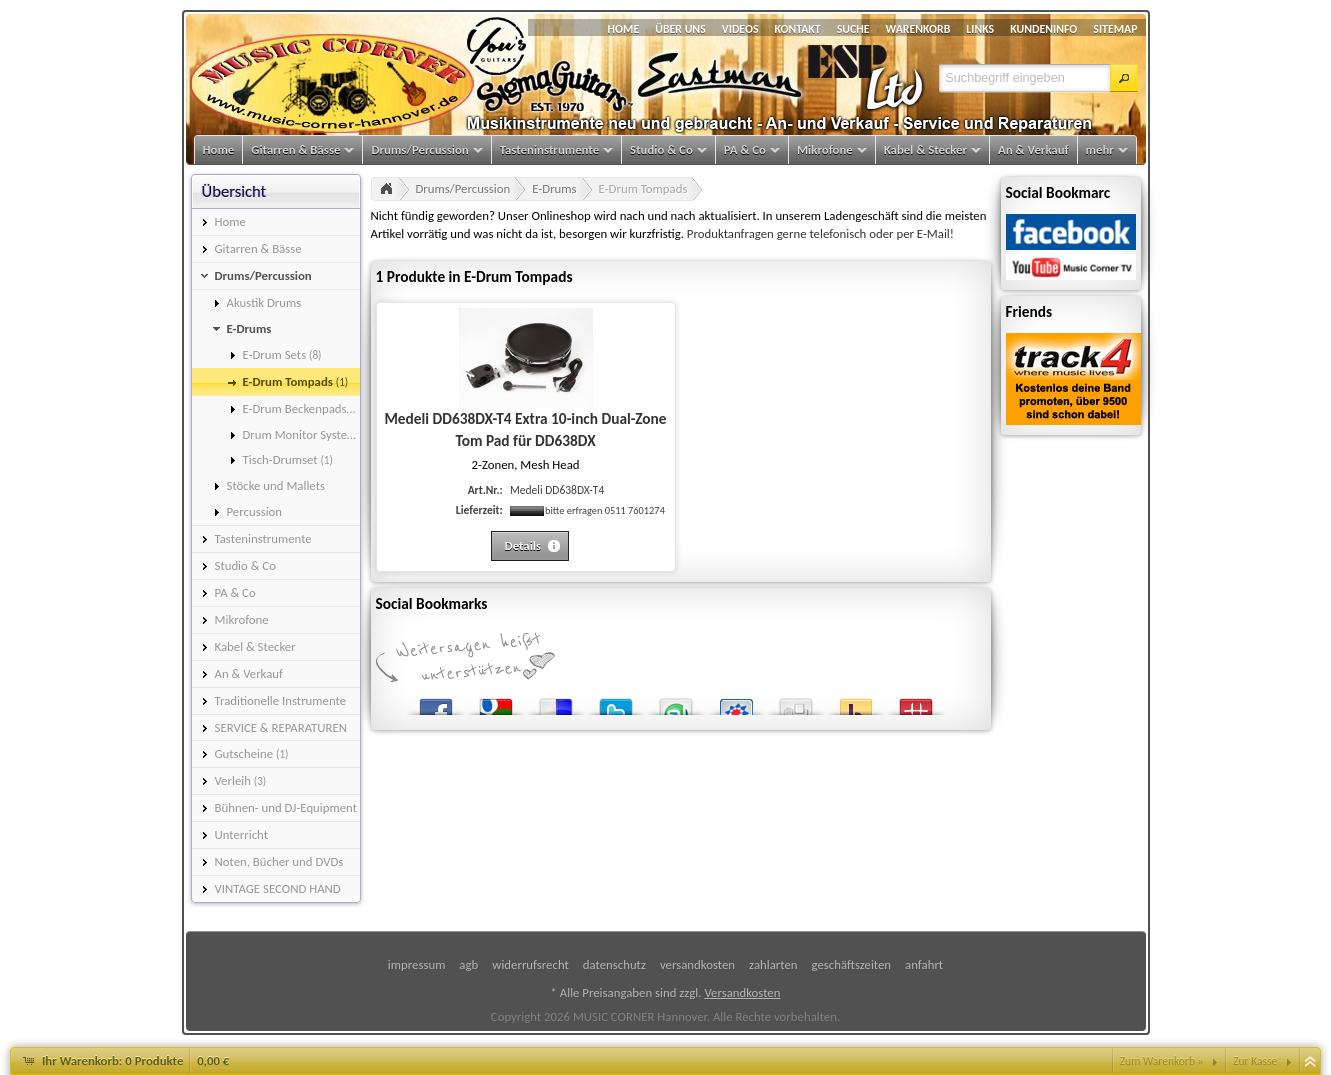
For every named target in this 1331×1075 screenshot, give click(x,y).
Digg (796, 702)
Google (496, 702)
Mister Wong (916, 702)
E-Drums (554, 188)
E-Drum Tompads (643, 188)
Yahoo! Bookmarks (856, 702)
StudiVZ (736, 702)
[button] (1124, 78)
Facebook (436, 702)
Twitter (616, 702)
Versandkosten (742, 992)
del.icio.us (556, 702)
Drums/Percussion (463, 188)
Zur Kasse (1255, 1061)
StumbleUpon (676, 702)
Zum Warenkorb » (1162, 1061)
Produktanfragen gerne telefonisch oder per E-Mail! (820, 233)
